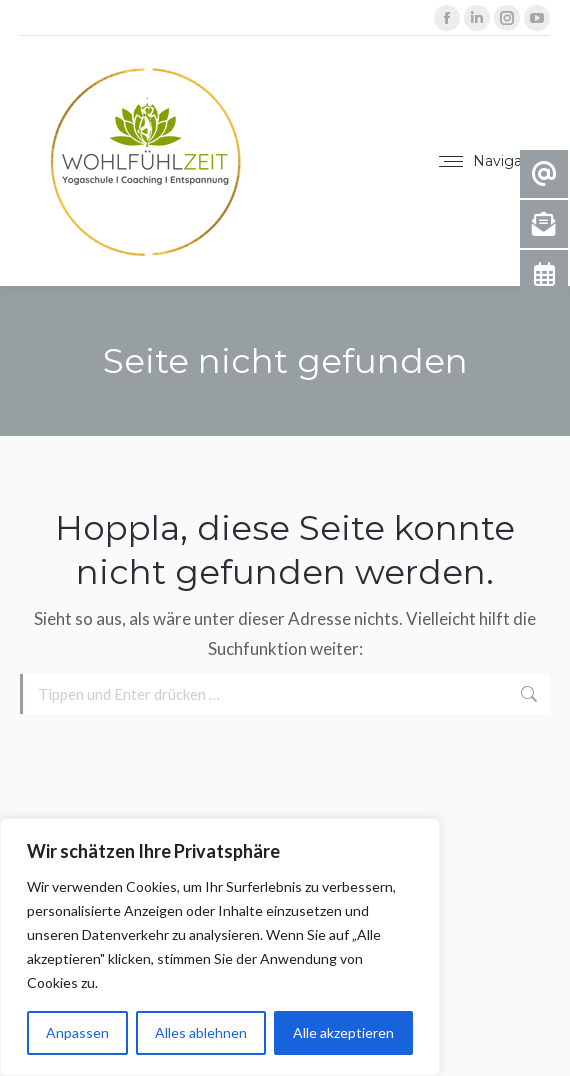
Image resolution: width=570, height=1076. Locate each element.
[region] (220, 947)
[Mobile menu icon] (494, 161)
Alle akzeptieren (343, 1032)
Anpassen (77, 1032)
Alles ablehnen (201, 1032)
